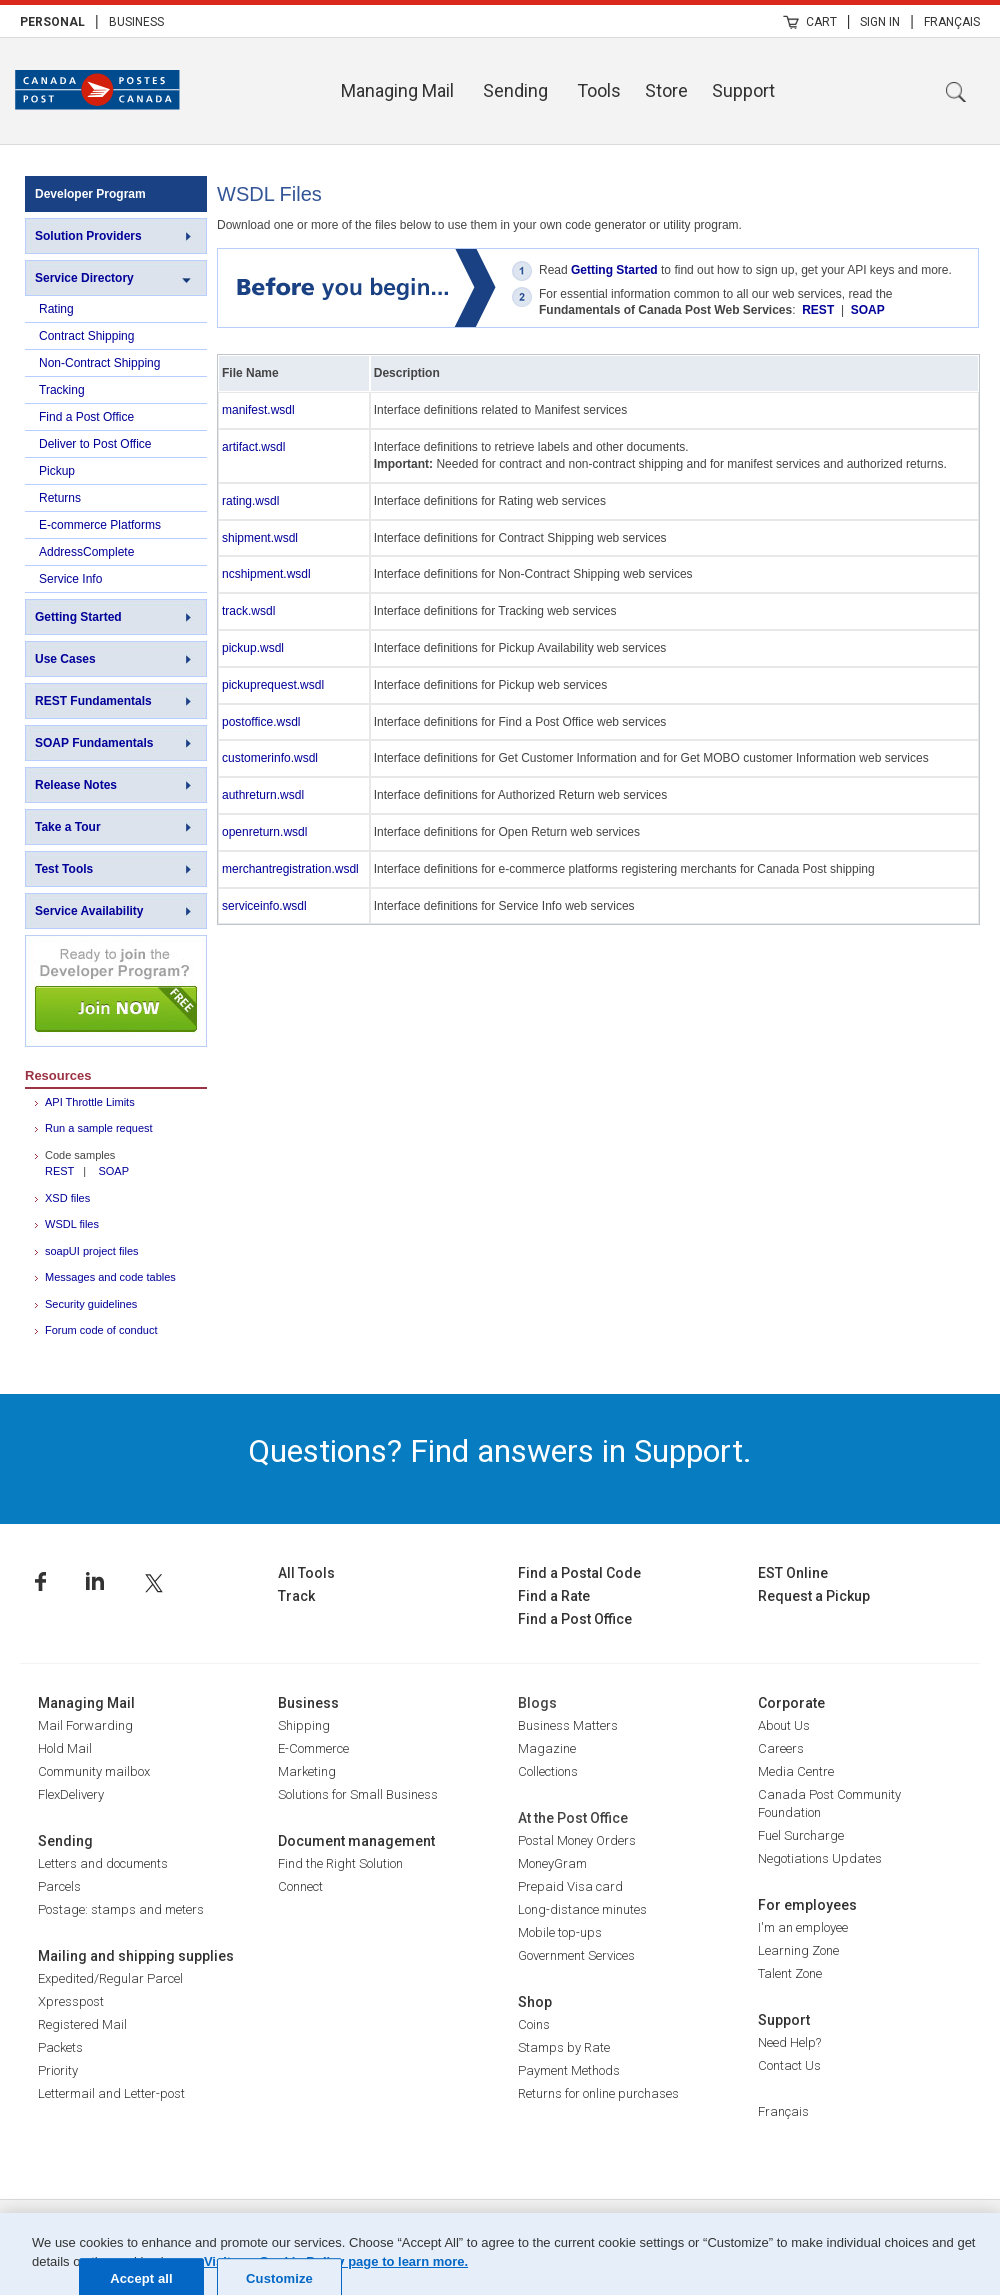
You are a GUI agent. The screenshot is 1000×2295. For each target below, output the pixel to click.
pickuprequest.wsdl (273, 685)
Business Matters (568, 1725)
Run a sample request (99, 1128)
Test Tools (64, 869)
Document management (356, 1841)
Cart (821, 22)
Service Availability (89, 911)
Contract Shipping (86, 336)
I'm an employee (803, 1927)
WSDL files (72, 1224)
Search (956, 92)
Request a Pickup (814, 1596)
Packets (60, 2047)
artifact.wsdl (253, 447)
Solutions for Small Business (358, 1794)
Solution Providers (88, 236)
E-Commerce (313, 1748)
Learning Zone (798, 1950)
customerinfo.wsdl (270, 758)
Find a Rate (554, 1596)
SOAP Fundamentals (94, 743)
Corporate (791, 1703)
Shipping (304, 1725)
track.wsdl (248, 611)
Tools (599, 90)
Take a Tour (68, 827)
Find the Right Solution (340, 1863)
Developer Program (90, 194)
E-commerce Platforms (100, 525)
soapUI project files (92, 1251)
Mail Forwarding (85, 1725)
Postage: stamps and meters (121, 1909)
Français (952, 22)
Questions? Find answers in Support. (500, 1451)
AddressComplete (86, 552)
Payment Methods (569, 2070)
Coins (534, 2024)
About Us (784, 1725)
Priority (58, 2070)
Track (296, 1596)
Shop (535, 2002)
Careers (781, 1748)
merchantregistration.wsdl (290, 869)
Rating (56, 309)
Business (136, 22)
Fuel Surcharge (801, 1835)
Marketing (307, 1771)
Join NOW (116, 991)
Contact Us (789, 2065)
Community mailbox (94, 1771)
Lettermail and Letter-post (111, 2093)
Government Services (576, 1955)
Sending (515, 90)
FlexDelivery (71, 1794)
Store (666, 90)
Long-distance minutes (582, 1909)
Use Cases (65, 659)
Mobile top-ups (560, 1932)
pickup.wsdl (253, 648)
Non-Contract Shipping (99, 363)
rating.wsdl (250, 501)
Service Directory (84, 278)
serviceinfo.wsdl (264, 906)
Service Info (70, 579)
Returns (60, 498)
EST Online (793, 1573)
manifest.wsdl (258, 410)
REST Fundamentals (93, 701)
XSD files (67, 1198)
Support (743, 90)
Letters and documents (103, 1863)
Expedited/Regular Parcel (110, 1978)
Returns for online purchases (598, 2093)
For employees (807, 1905)
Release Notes (76, 785)
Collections (548, 1771)
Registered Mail (82, 2024)
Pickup (57, 471)
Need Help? (789, 2042)
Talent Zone (790, 1973)
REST (59, 1171)
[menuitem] (52, 21)
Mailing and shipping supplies (136, 1956)
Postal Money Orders (577, 1840)
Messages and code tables (110, 1277)
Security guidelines (91, 1304)
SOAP (113, 1171)
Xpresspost (71, 2001)
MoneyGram (552, 1863)
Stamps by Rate (564, 2047)
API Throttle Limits (90, 1102)
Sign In (880, 22)
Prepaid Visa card (570, 1886)
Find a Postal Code (579, 1573)
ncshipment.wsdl (266, 574)
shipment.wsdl (260, 538)
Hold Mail (65, 1748)
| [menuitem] (97, 21)
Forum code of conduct (101, 1330)
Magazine (547, 1748)
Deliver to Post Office (95, 444)
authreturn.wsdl (263, 795)
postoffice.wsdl (261, 722)
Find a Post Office (86, 417)
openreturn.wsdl (264, 832)
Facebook (40, 1581)
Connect (300, 1886)
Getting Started (78, 617)
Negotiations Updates (820, 1858)
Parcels (59, 1886)
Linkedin (95, 1581)
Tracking (62, 390)
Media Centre (796, 1771)
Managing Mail (397, 90)
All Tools (306, 1573)
